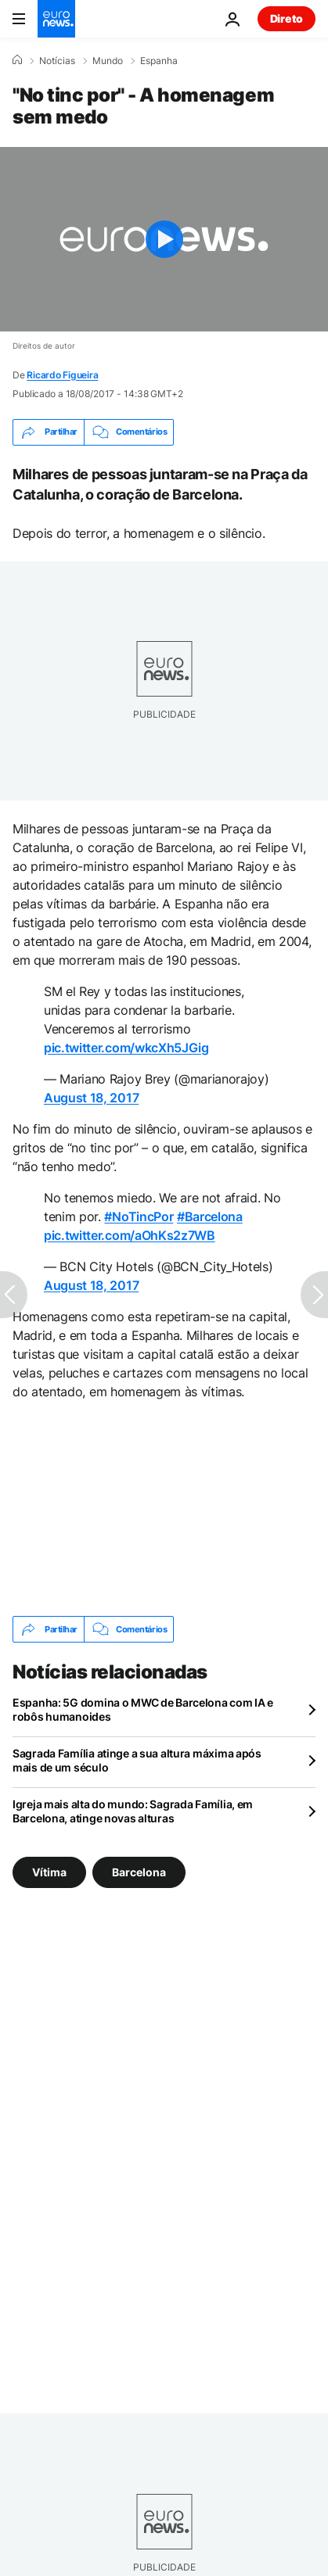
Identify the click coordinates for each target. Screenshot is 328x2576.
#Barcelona (210, 1216)
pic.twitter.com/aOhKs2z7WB (129, 1235)
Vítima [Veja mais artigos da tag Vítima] (49, 1872)
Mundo (107, 61)
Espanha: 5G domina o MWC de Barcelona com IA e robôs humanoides (143, 1709)
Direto (286, 18)
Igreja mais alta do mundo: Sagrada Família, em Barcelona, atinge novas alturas (133, 1811)
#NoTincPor (138, 1216)
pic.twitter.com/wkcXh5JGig (126, 1047)
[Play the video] (164, 239)
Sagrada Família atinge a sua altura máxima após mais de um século (137, 1760)
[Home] (17, 60)
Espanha (159, 61)
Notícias (57, 61)
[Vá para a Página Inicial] (56, 19)
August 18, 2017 (91, 1097)
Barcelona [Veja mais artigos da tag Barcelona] (139, 1872)
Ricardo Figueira (62, 375)
